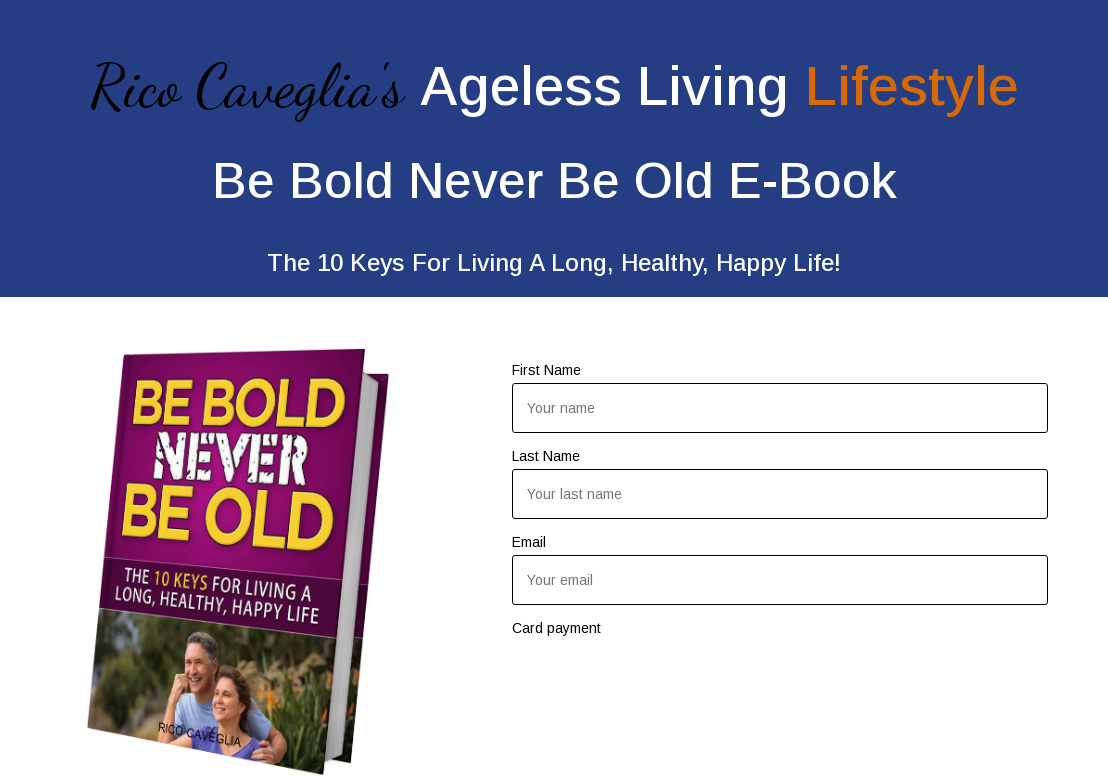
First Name (546, 370)
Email (529, 542)
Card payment (556, 628)
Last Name (546, 456)
